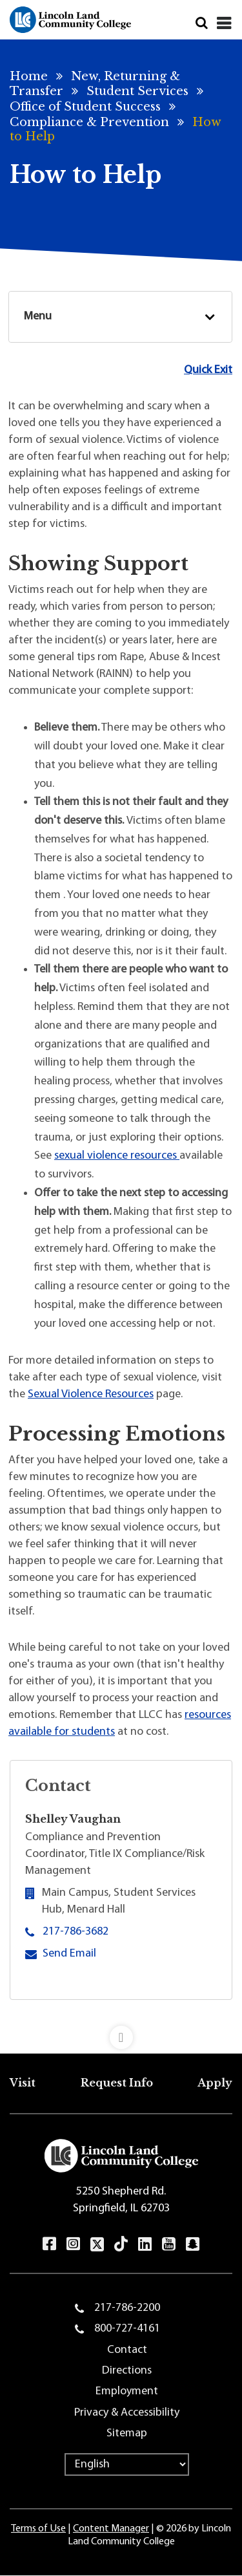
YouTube (169, 2243)
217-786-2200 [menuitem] (127, 2308)
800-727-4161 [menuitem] (127, 2329)
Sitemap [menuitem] (126, 2433)
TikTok (121, 2243)
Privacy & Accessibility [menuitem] (126, 2413)
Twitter (97, 2244)
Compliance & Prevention (89, 122)
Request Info (117, 2082)
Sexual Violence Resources (91, 1394)
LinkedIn (145, 2243)
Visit (22, 2082)
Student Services (137, 91)
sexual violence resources (116, 1156)
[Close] (224, 23)
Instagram (73, 2243)
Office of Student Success (85, 107)
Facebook (49, 2243)
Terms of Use (38, 2529)
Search (202, 23)
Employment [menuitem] (127, 2391)
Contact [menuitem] (127, 2350)
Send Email (69, 1953)
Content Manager (111, 2529)
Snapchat (192, 2243)
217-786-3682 (75, 1932)
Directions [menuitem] (127, 2371)
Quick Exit (208, 370)
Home (29, 76)
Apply (214, 2082)
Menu (38, 316)
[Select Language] (127, 2464)
